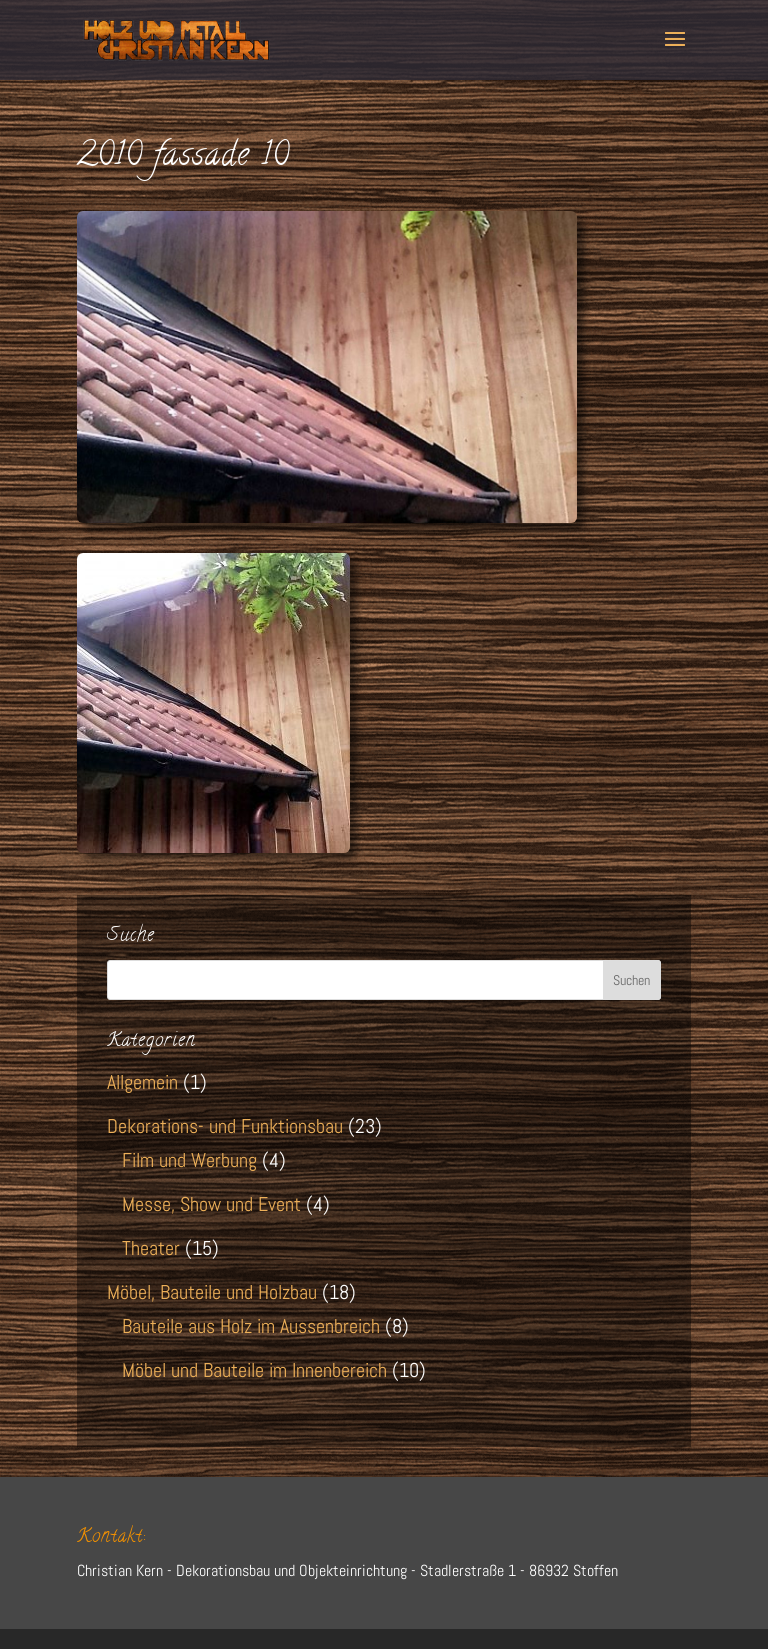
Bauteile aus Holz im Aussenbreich (251, 1326)
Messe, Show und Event (211, 1204)
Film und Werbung (189, 1160)
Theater (151, 1248)
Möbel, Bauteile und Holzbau (212, 1292)
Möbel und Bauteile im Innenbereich (254, 1370)
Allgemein (142, 1082)
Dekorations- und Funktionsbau (225, 1126)
